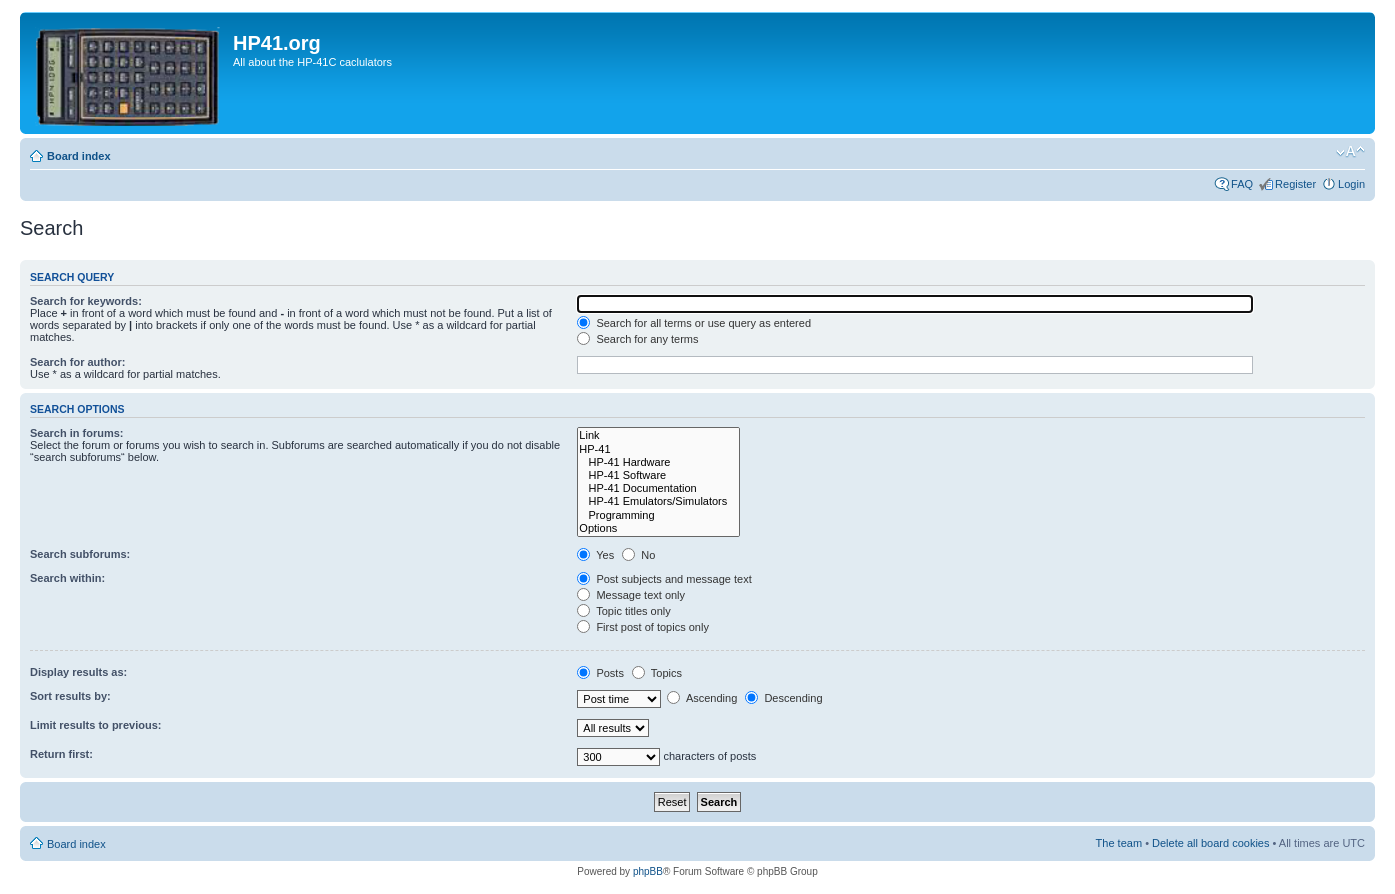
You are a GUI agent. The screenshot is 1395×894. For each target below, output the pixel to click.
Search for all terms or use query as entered (694, 323)
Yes (595, 555)
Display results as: (78, 672)
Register (1295, 184)
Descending (783, 698)
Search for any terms (637, 339)
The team (1119, 843)
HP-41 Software (658, 475)
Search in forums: (77, 433)
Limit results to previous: (95, 725)
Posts (600, 673)
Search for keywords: (86, 301)
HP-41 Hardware (658, 462)
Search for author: (77, 362)
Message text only (631, 595)
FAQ (1242, 184)
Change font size (1350, 152)
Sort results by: (70, 696)
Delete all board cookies (1210, 843)
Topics (657, 673)
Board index (79, 156)
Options (658, 528)
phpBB (648, 871)
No (638, 555)
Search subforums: (80, 554)
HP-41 (658, 449)
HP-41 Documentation (658, 488)
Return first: (61, 754)
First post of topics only (643, 627)
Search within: (67, 578)
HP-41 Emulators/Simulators (658, 501)
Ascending (702, 698)
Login (1351, 184)
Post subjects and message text (664, 579)
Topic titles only (623, 611)
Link (658, 435)
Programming (658, 515)
